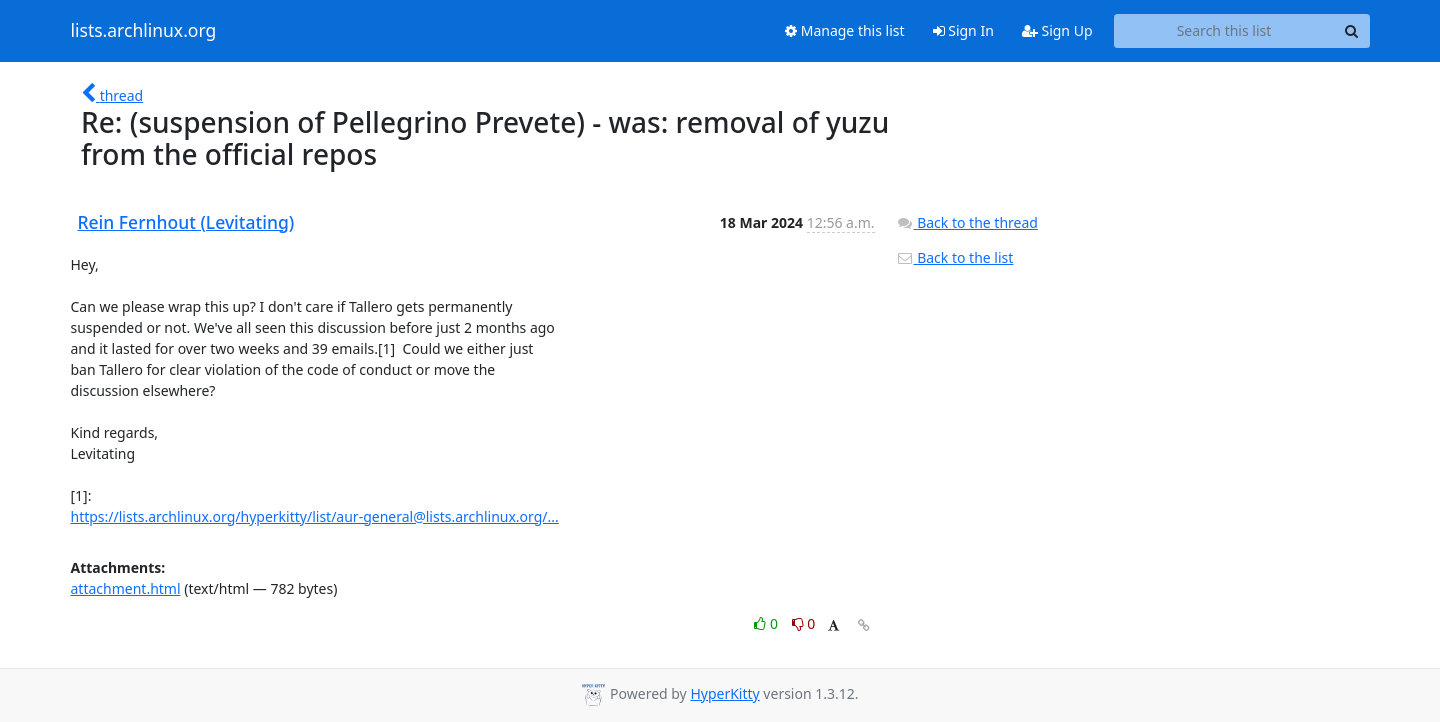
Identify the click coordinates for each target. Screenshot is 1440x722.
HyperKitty (724, 693)
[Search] (1352, 31)
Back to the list (955, 257)
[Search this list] (1224, 31)
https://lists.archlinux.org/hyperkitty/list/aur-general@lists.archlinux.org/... (315, 516)
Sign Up (1057, 30)
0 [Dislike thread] (804, 623)
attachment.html (126, 588)
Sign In (963, 30)
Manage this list (845, 30)
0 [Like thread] (767, 623)
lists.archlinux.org (144, 31)
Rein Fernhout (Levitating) (186, 222)
